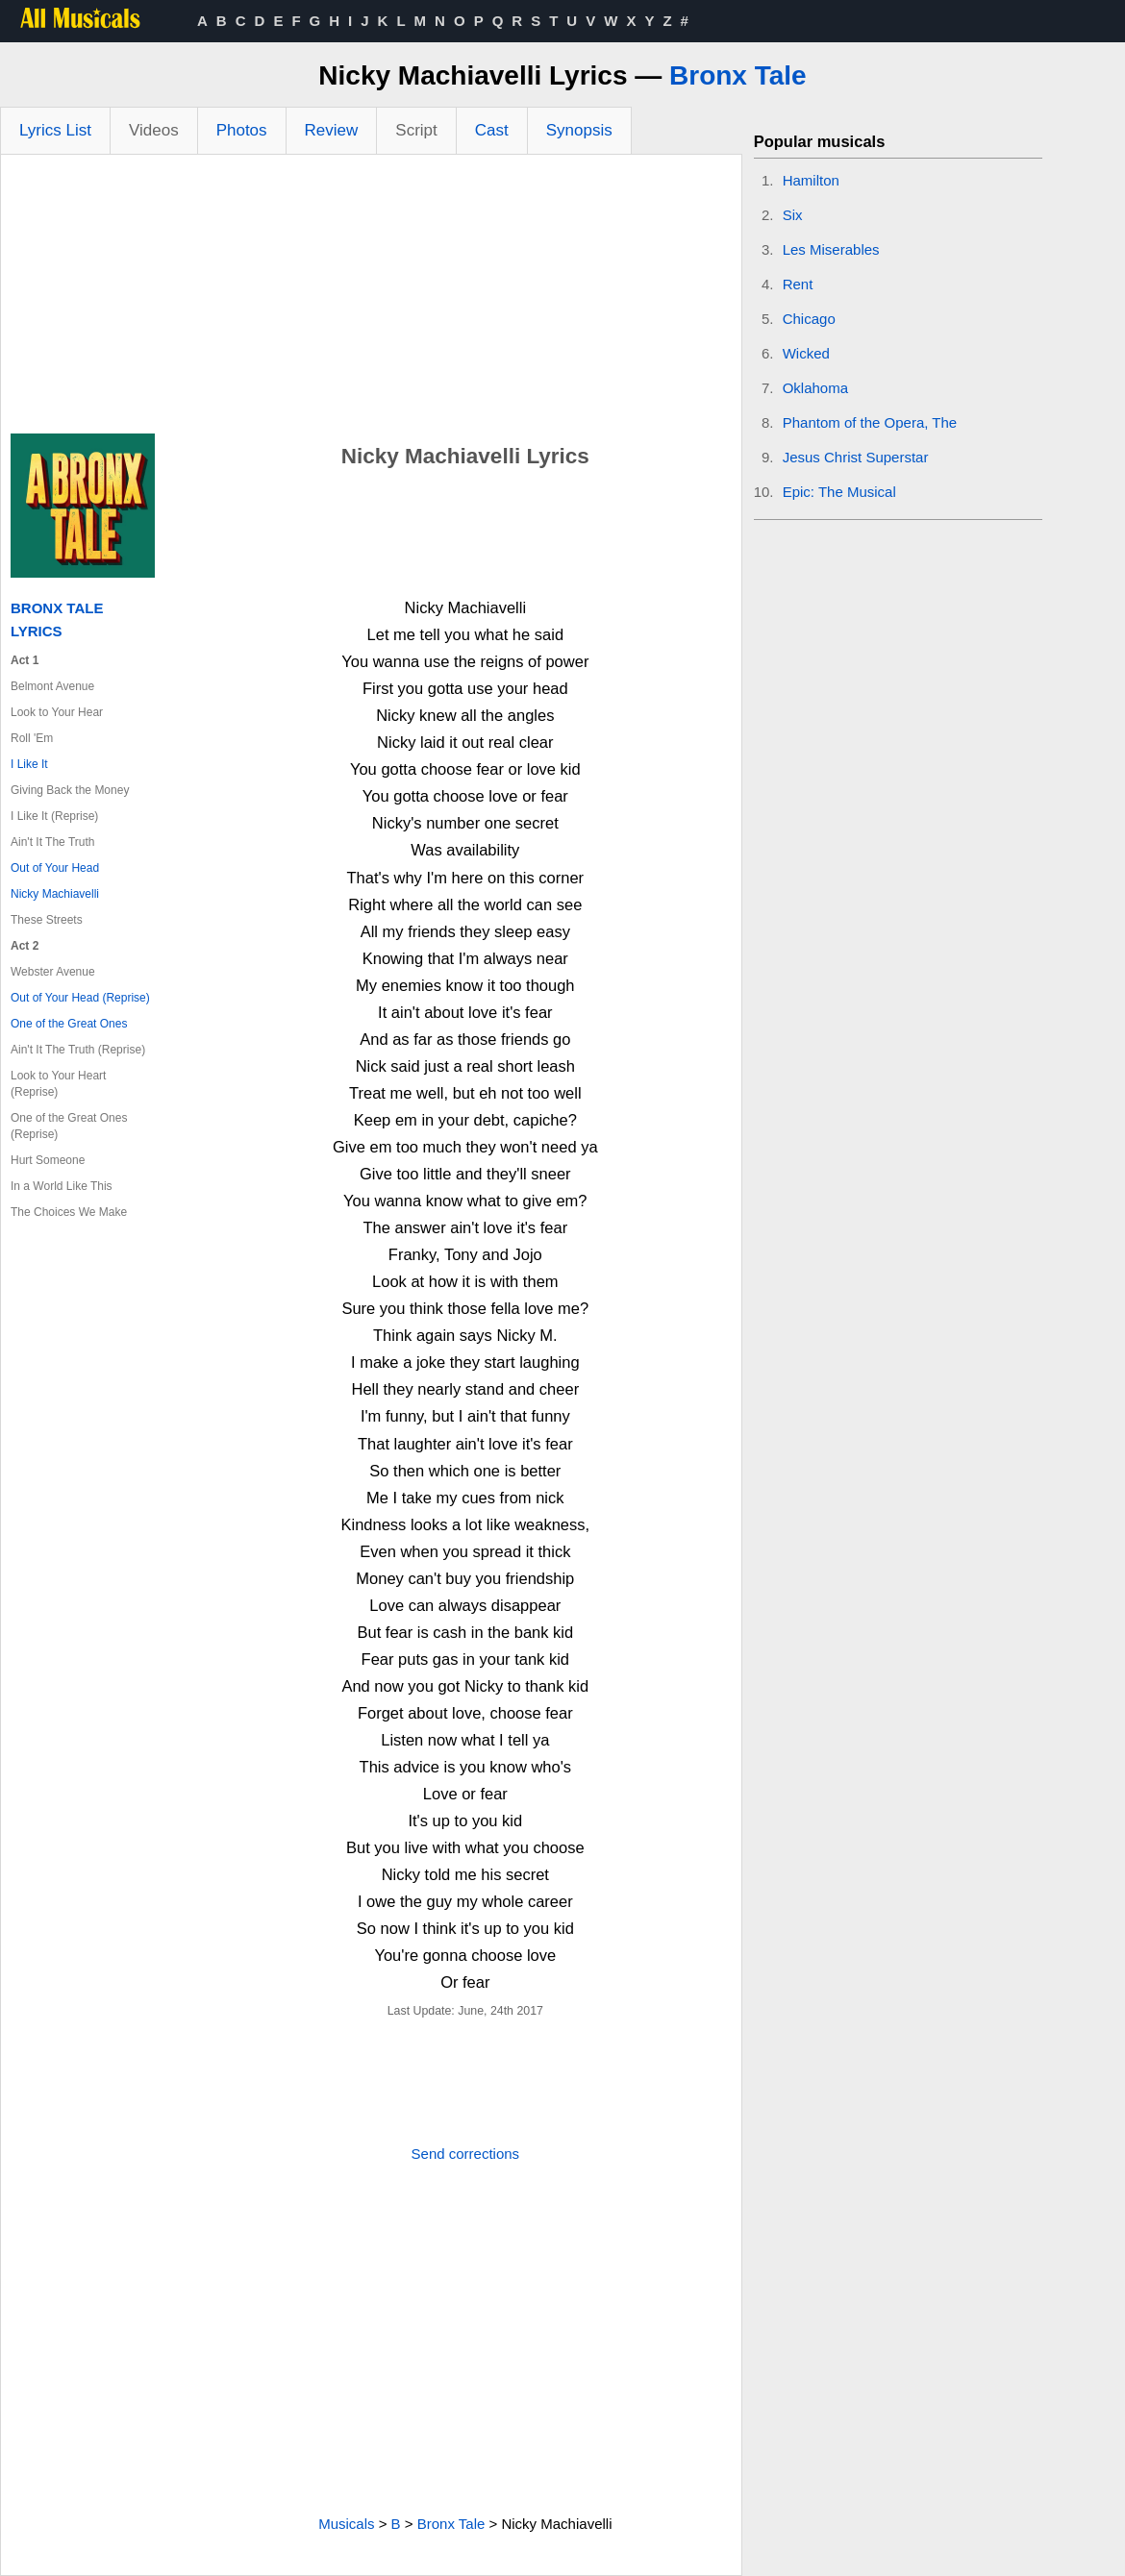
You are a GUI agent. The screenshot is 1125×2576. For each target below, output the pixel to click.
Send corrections (466, 2153)
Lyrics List (55, 130)
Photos (241, 130)
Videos (154, 130)
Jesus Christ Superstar (856, 457)
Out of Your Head (55, 868)
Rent (798, 284)
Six (793, 215)
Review (332, 130)
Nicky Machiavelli (55, 894)
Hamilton (811, 180)
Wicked (806, 353)
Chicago (809, 318)
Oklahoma (815, 388)
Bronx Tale (738, 75)
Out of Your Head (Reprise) (80, 997)
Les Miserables (831, 249)
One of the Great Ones (69, 1023)
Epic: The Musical (839, 491)
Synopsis (579, 130)
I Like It (29, 764)
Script (416, 130)
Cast (492, 130)
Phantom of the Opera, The (870, 422)
